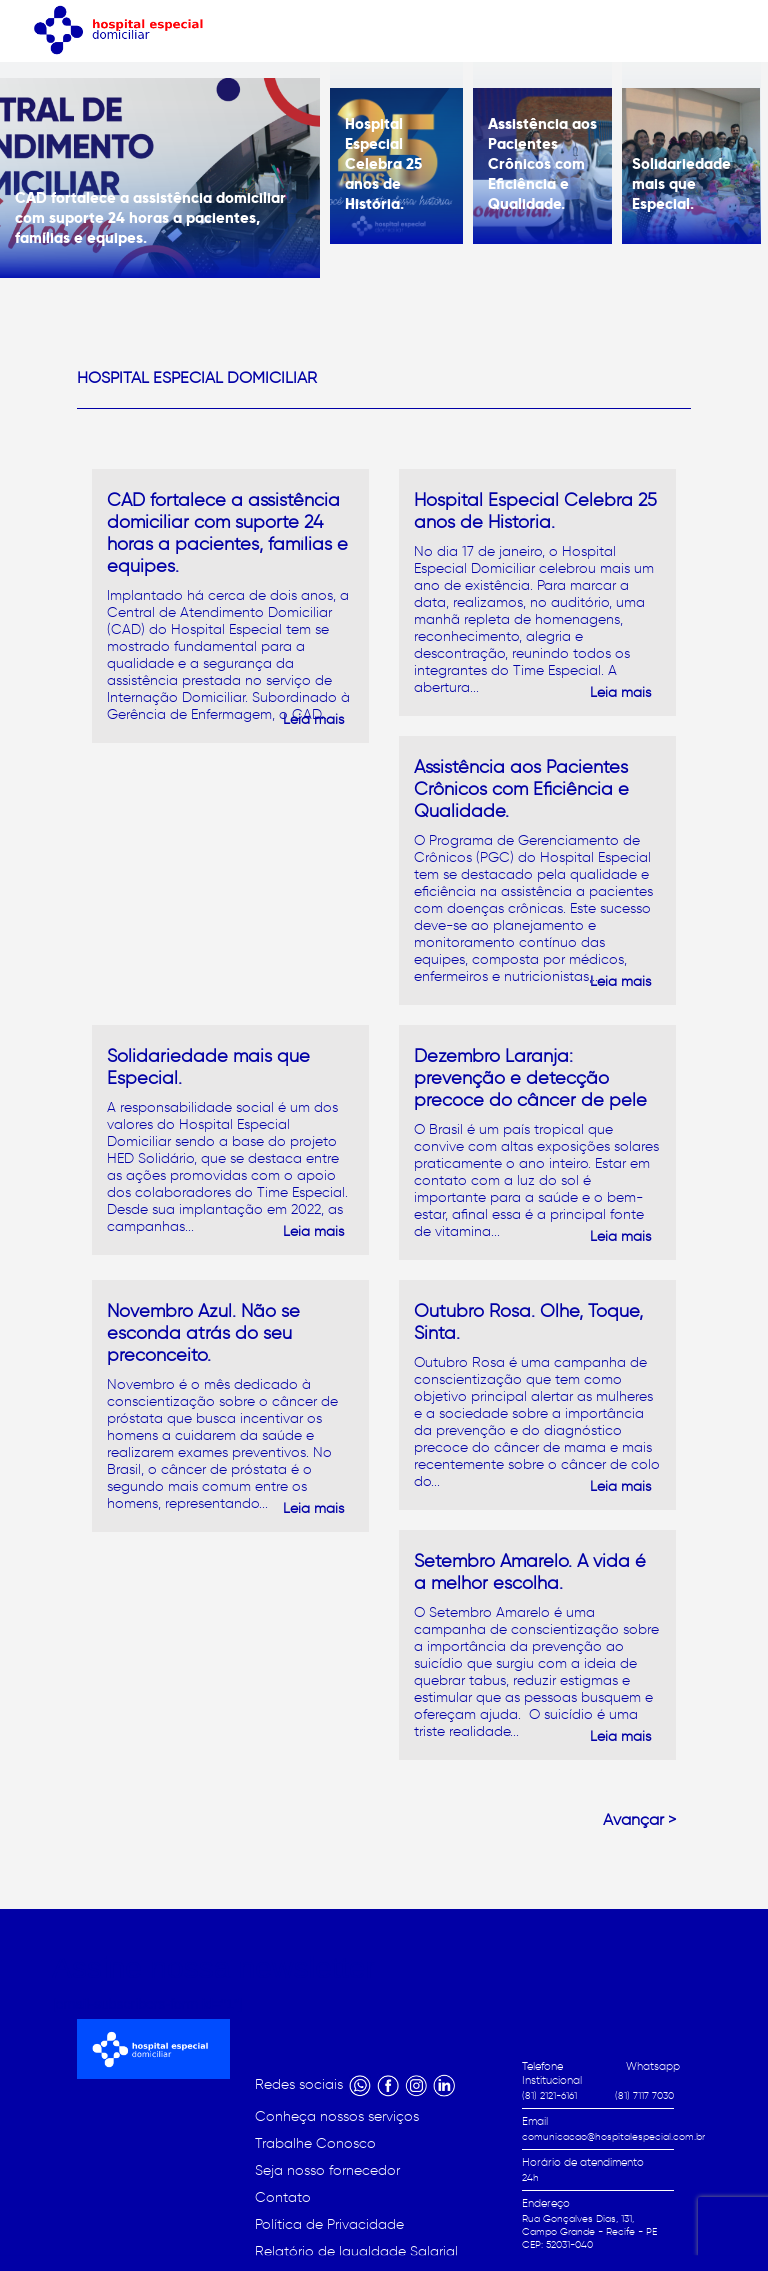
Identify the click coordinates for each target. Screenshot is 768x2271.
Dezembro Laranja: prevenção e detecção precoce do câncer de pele (530, 1078)
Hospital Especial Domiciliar (197, 377)
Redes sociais (301, 2084)
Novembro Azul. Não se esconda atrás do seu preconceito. (203, 1333)
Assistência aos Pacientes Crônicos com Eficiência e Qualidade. (542, 163)
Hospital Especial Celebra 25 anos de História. (383, 163)
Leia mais (313, 719)
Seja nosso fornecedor (327, 2170)
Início (404, 2221)
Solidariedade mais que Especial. (681, 183)
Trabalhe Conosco (315, 2143)
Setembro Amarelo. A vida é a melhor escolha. (530, 1572)
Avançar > (639, 1819)
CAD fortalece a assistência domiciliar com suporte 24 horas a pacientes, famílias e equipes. (150, 217)
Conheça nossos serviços (337, 2116)
